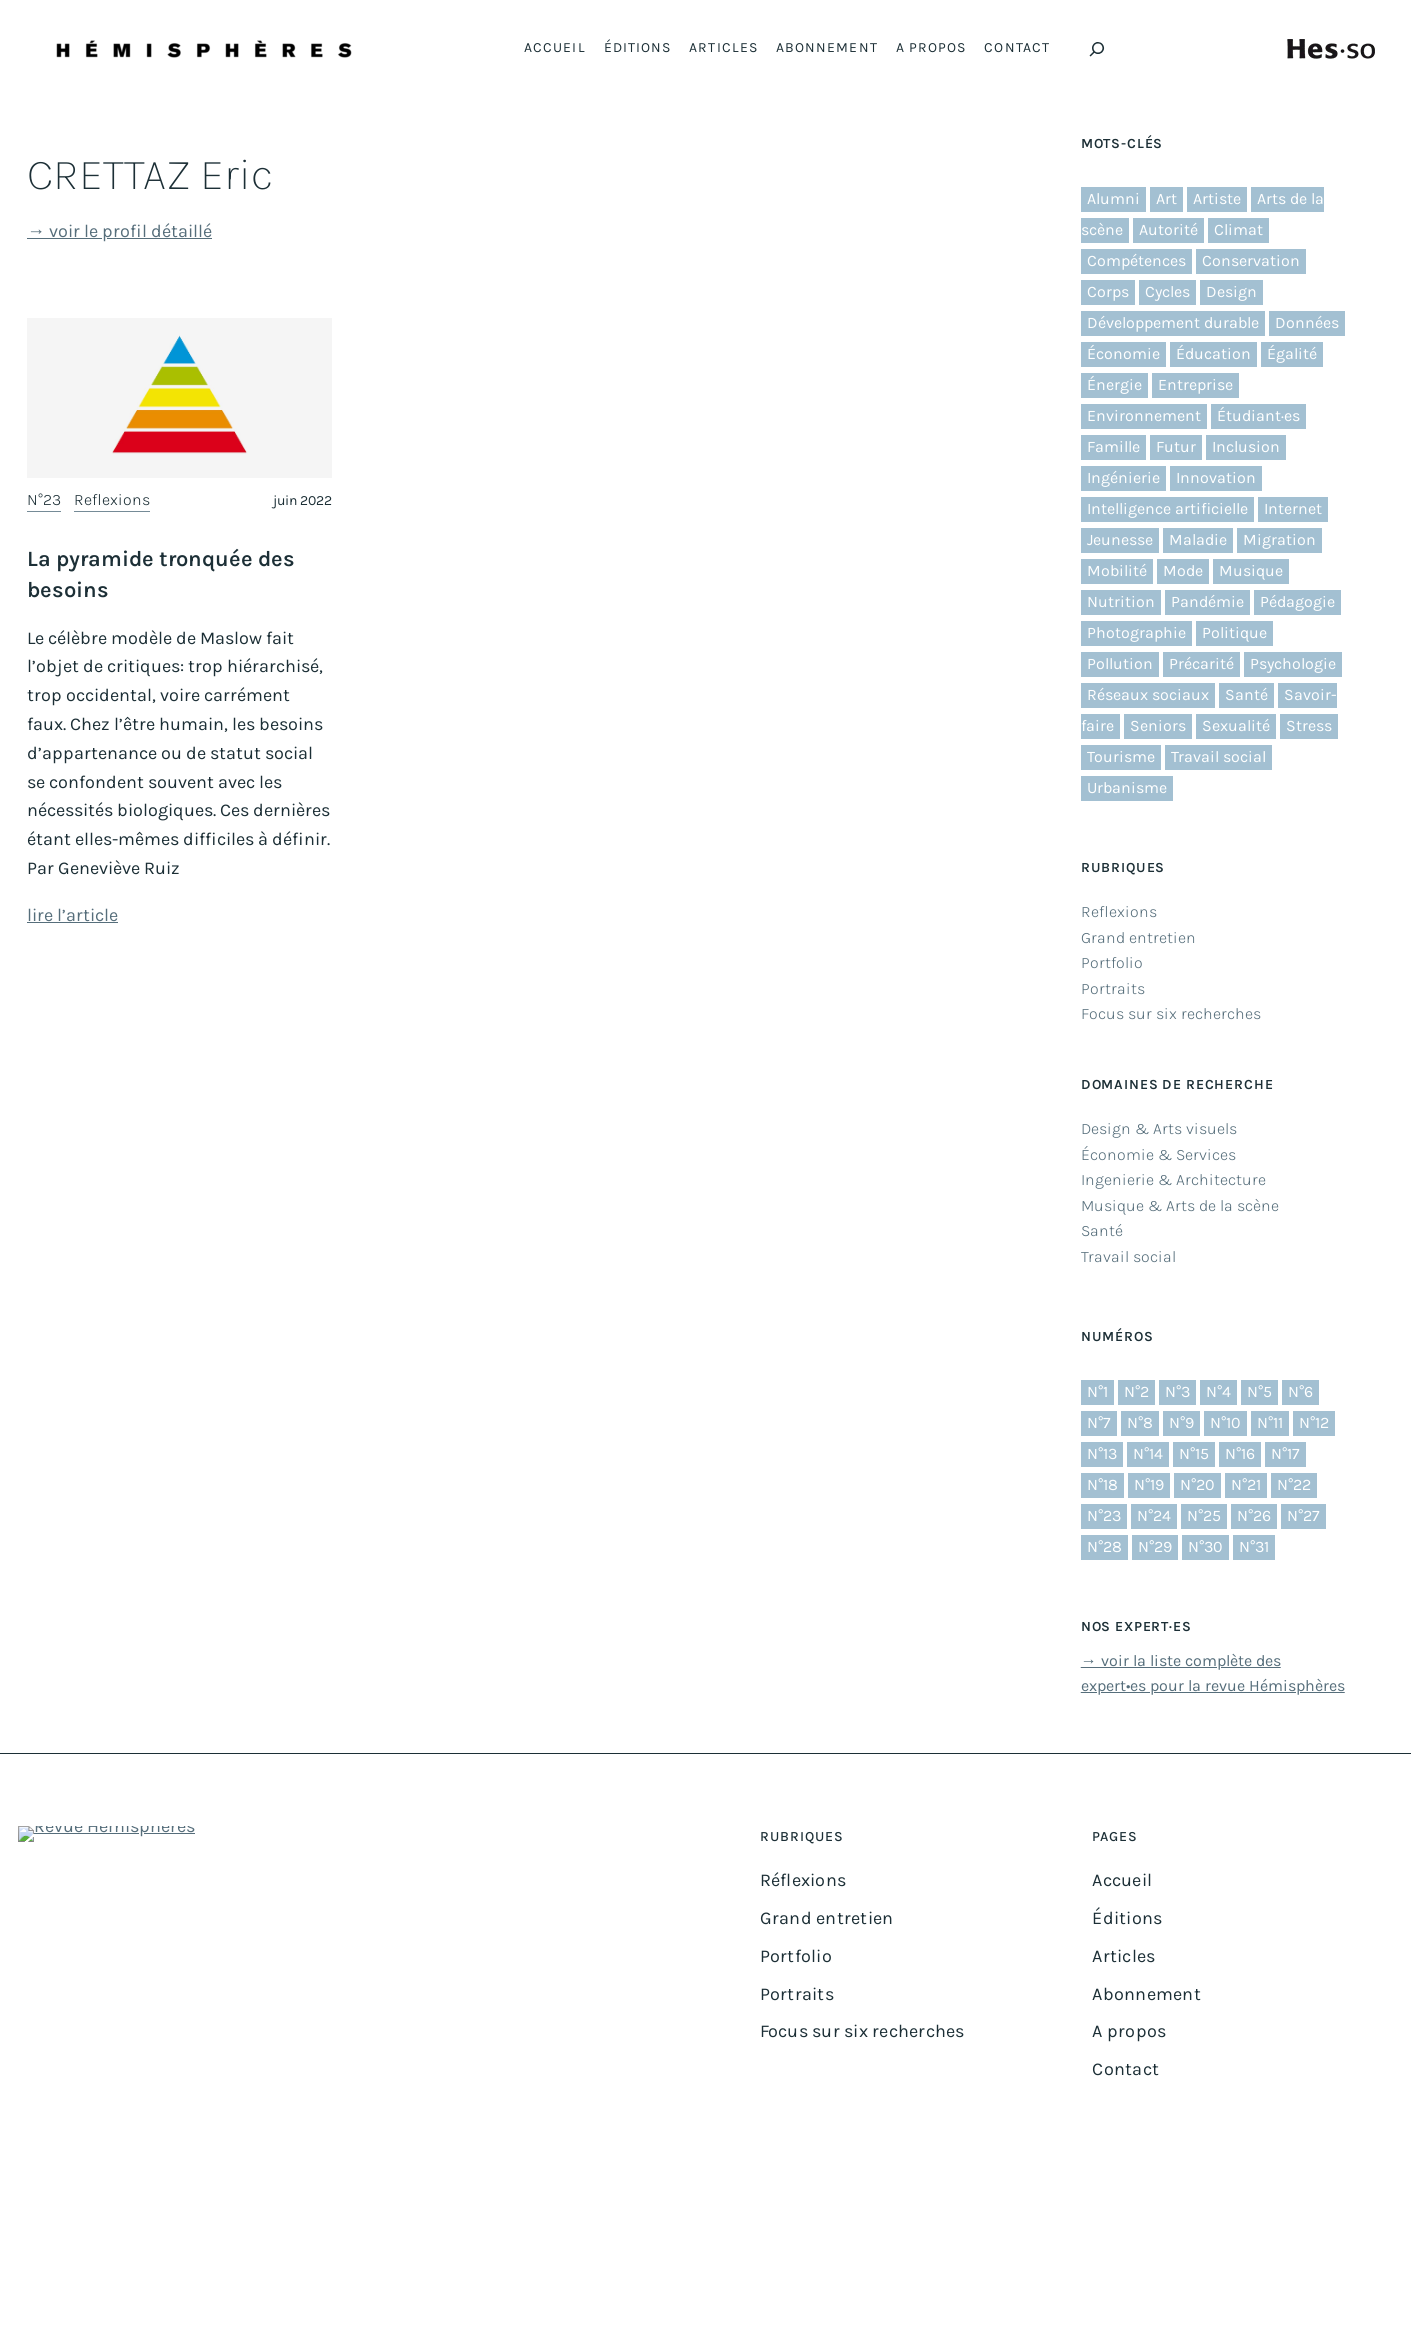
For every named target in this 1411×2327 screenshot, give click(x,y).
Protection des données (840, 2261)
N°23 (44, 499)
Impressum (722, 2261)
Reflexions (112, 499)
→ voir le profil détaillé (119, 231)
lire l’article (72, 915)
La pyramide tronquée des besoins (161, 574)
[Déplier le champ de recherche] (1097, 49)
